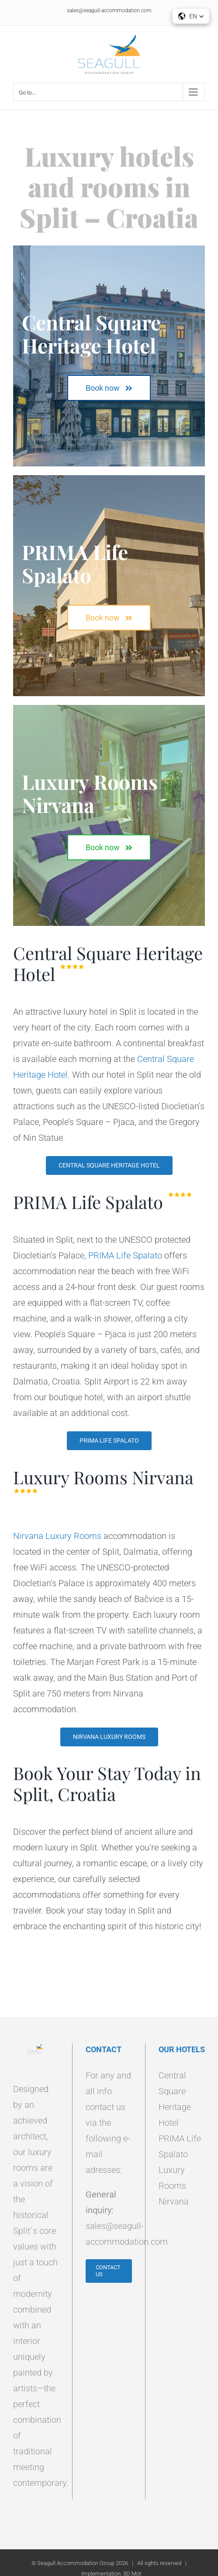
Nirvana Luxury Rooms (57, 1536)
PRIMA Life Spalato (125, 1255)
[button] (191, 16)
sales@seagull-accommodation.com (109, 10)
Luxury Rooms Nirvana (174, 2186)
